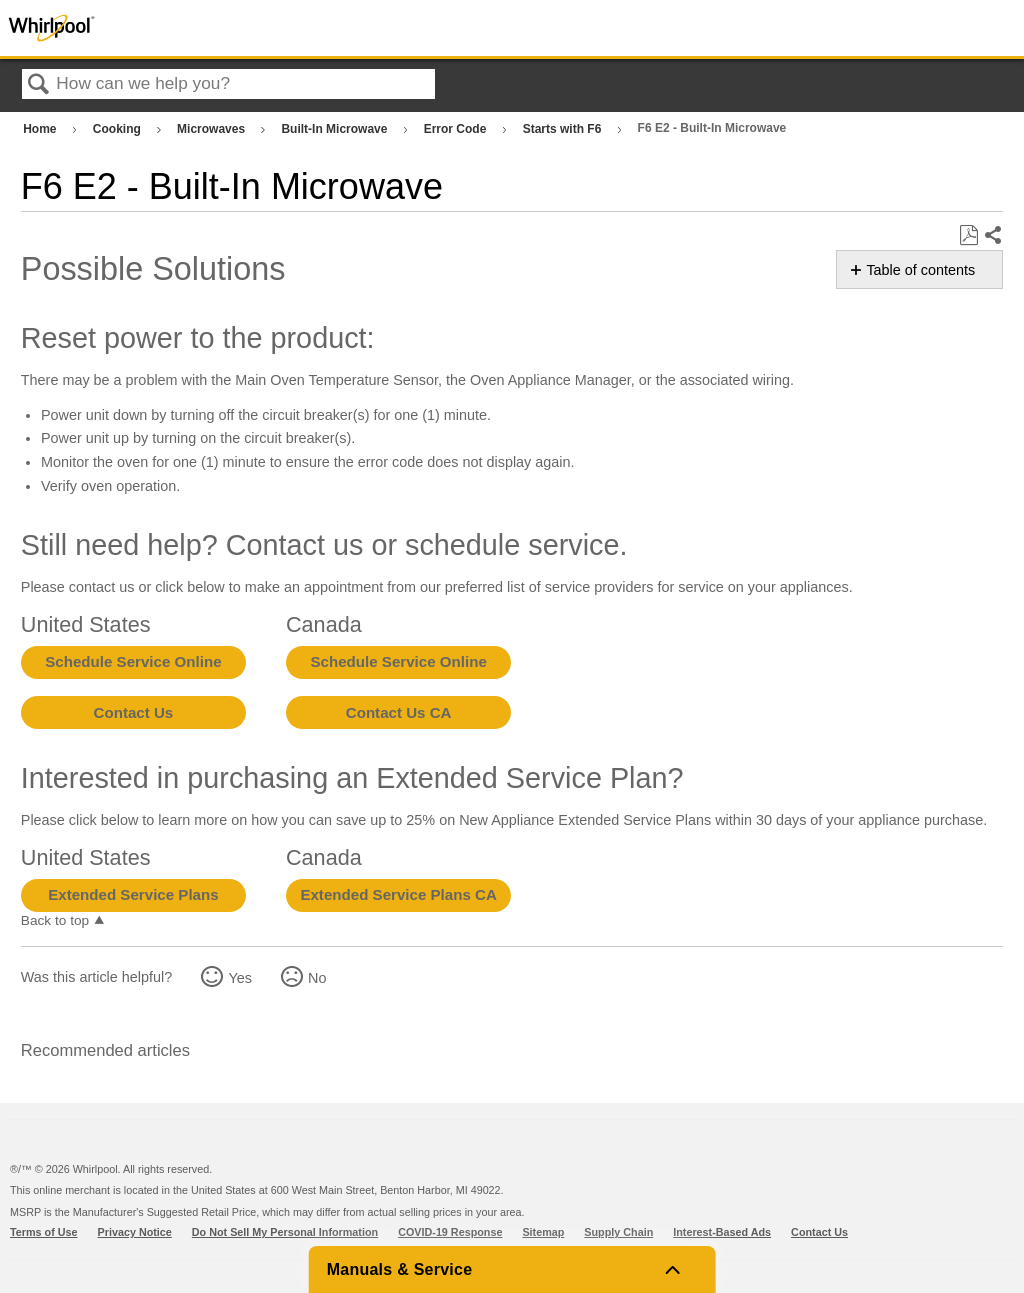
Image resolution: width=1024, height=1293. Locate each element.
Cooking (118, 129)
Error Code (457, 129)
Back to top (55, 920)
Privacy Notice (135, 1232)
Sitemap (543, 1232)
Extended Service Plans (133, 894)
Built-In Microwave (335, 129)
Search (39, 85)
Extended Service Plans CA (398, 894)
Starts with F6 (564, 129)
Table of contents (920, 270)
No (317, 978)
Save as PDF (968, 235)
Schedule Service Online (133, 661)
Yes (239, 978)
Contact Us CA (399, 712)
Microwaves (212, 129)
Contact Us (134, 712)
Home (41, 129)
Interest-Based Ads (722, 1232)
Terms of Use (44, 1232)
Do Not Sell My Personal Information (285, 1232)
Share (992, 236)
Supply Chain (618, 1232)
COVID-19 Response (450, 1232)
